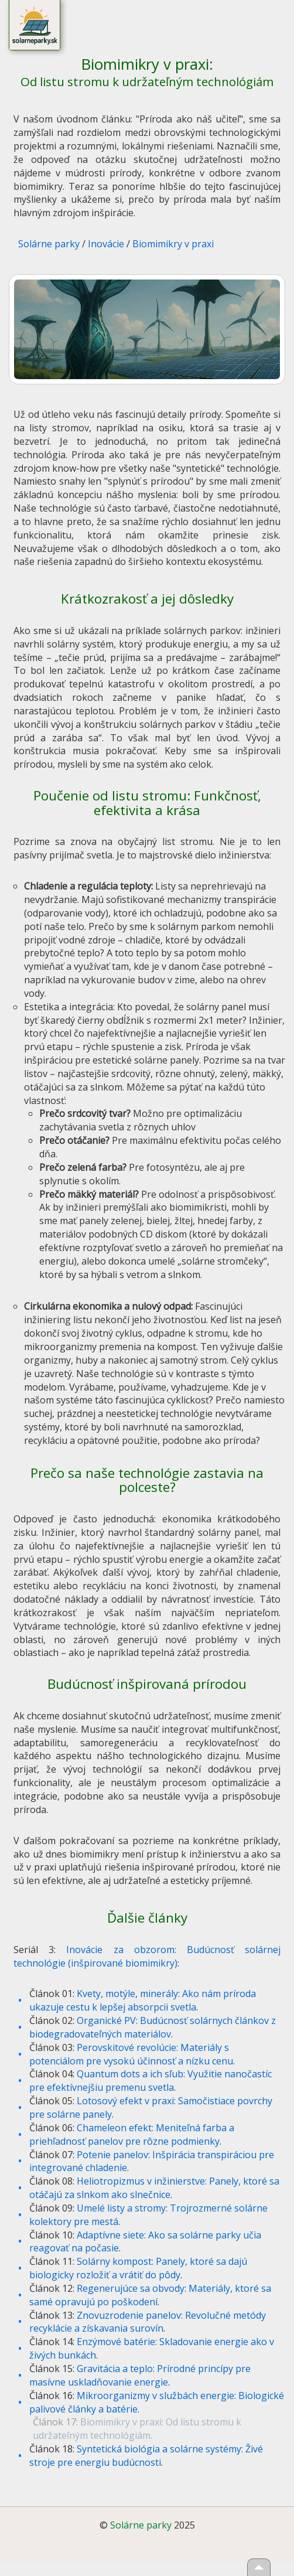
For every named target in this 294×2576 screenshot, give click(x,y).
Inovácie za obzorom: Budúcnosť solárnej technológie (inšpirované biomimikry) (147, 1956)
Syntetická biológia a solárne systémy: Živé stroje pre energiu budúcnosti (146, 2455)
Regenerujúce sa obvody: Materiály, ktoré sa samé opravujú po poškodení (150, 2295)
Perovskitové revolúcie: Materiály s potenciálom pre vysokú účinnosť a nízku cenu (131, 2054)
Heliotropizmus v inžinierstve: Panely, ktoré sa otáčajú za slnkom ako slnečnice (154, 2188)
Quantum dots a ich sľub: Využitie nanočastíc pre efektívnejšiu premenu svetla (150, 2080)
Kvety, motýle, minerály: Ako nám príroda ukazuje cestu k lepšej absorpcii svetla (142, 2000)
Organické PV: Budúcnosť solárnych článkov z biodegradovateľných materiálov (152, 2027)
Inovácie (106, 243)
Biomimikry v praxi (173, 243)
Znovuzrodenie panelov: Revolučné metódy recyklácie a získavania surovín (147, 2322)
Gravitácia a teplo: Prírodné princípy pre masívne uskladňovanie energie (140, 2375)
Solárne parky (49, 243)
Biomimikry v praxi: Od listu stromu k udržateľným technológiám (137, 2428)
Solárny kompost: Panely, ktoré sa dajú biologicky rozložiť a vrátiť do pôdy (138, 2268)
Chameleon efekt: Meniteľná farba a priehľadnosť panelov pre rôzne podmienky (131, 2134)
